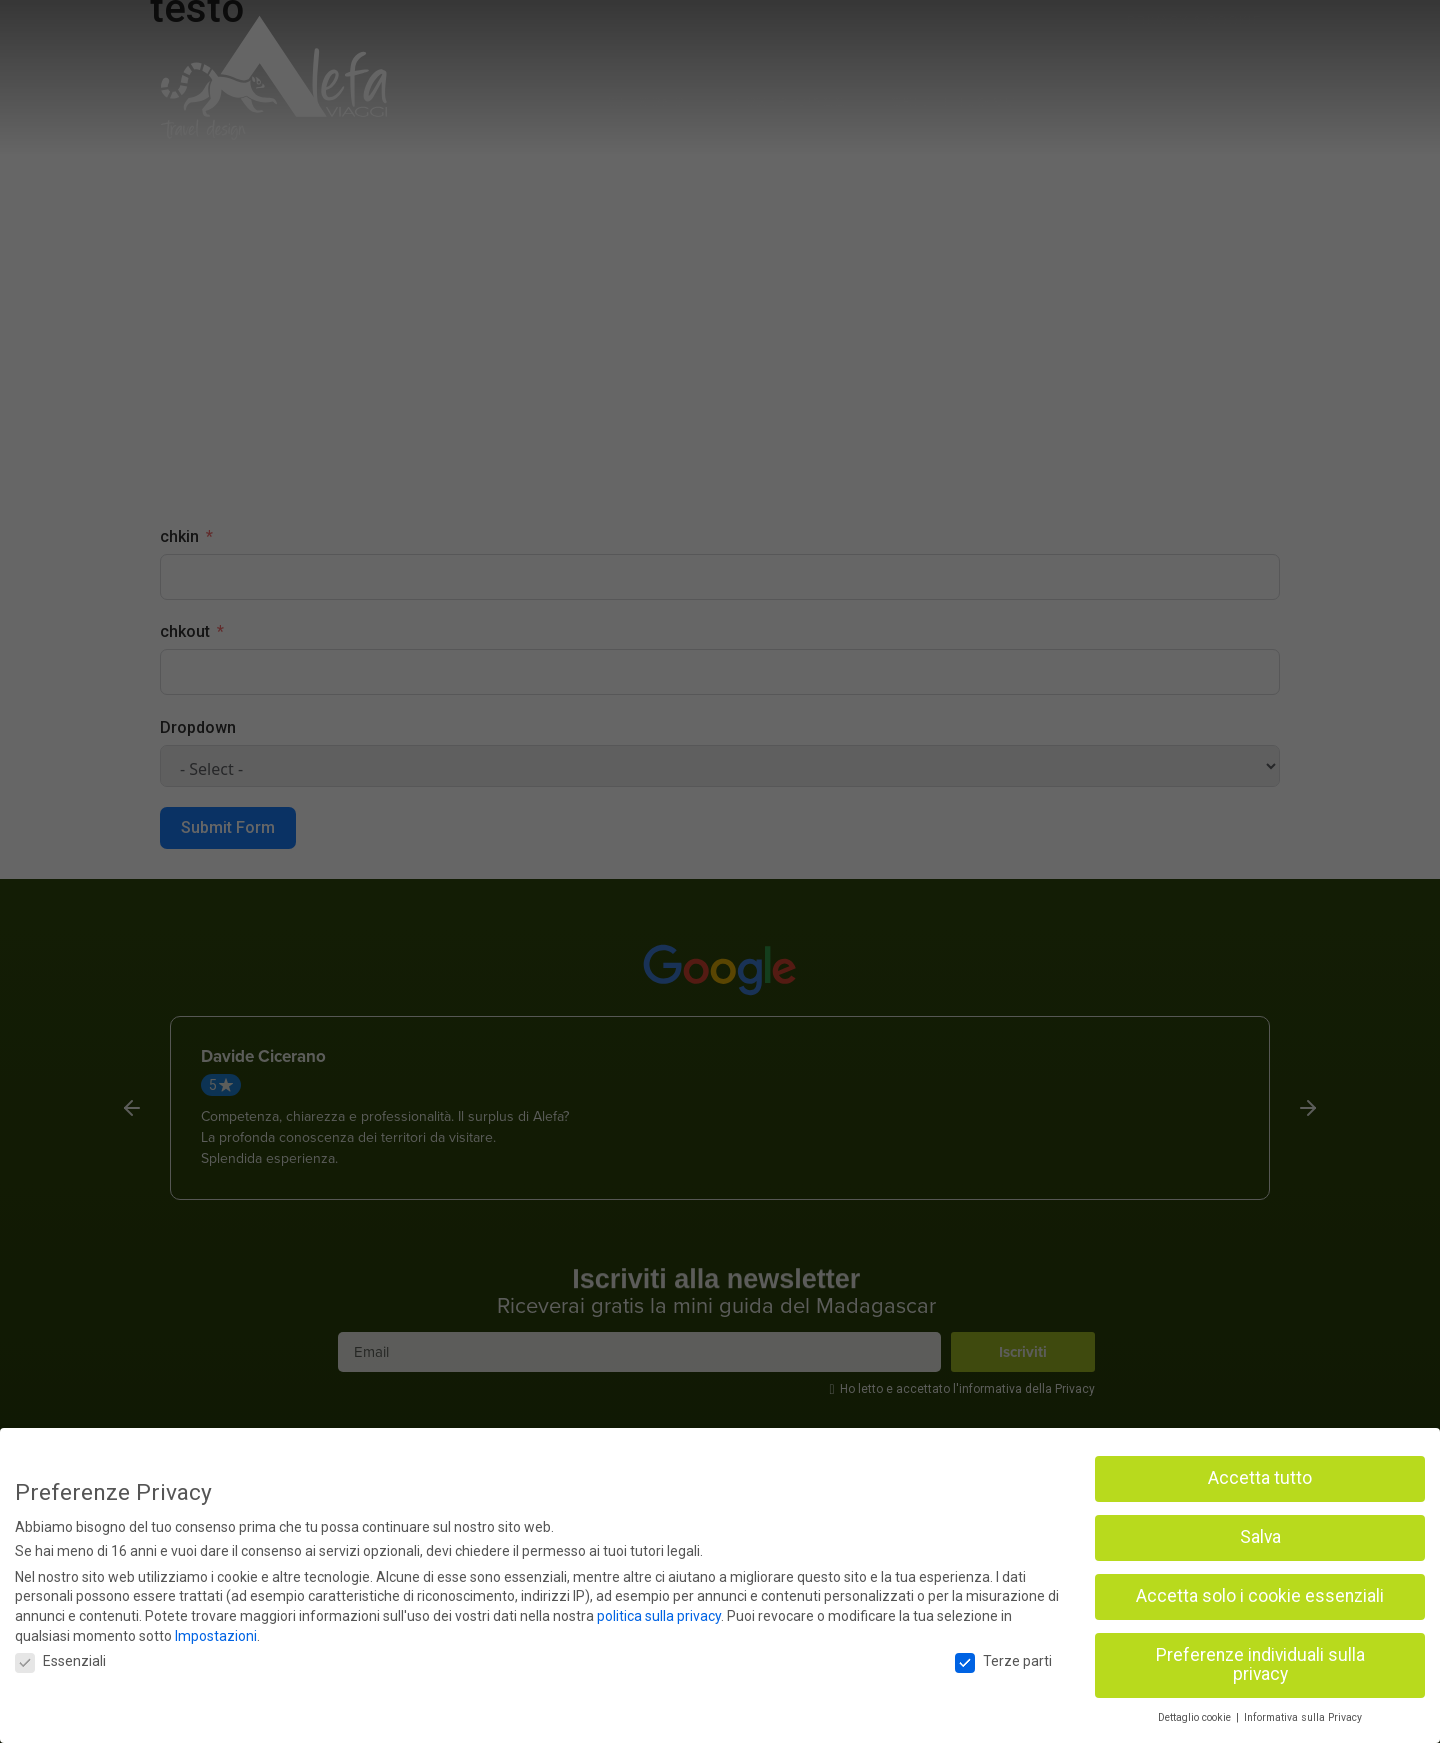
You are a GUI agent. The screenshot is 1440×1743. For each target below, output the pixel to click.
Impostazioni (216, 1636)
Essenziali (60, 1661)
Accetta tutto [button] (1260, 1478)
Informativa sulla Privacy (1303, 1717)
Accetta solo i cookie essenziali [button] (1260, 1596)
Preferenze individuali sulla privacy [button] (1260, 1665)
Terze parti (1003, 1661)
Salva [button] (1260, 1537)
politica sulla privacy (659, 1616)
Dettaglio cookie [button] (1196, 1717)
